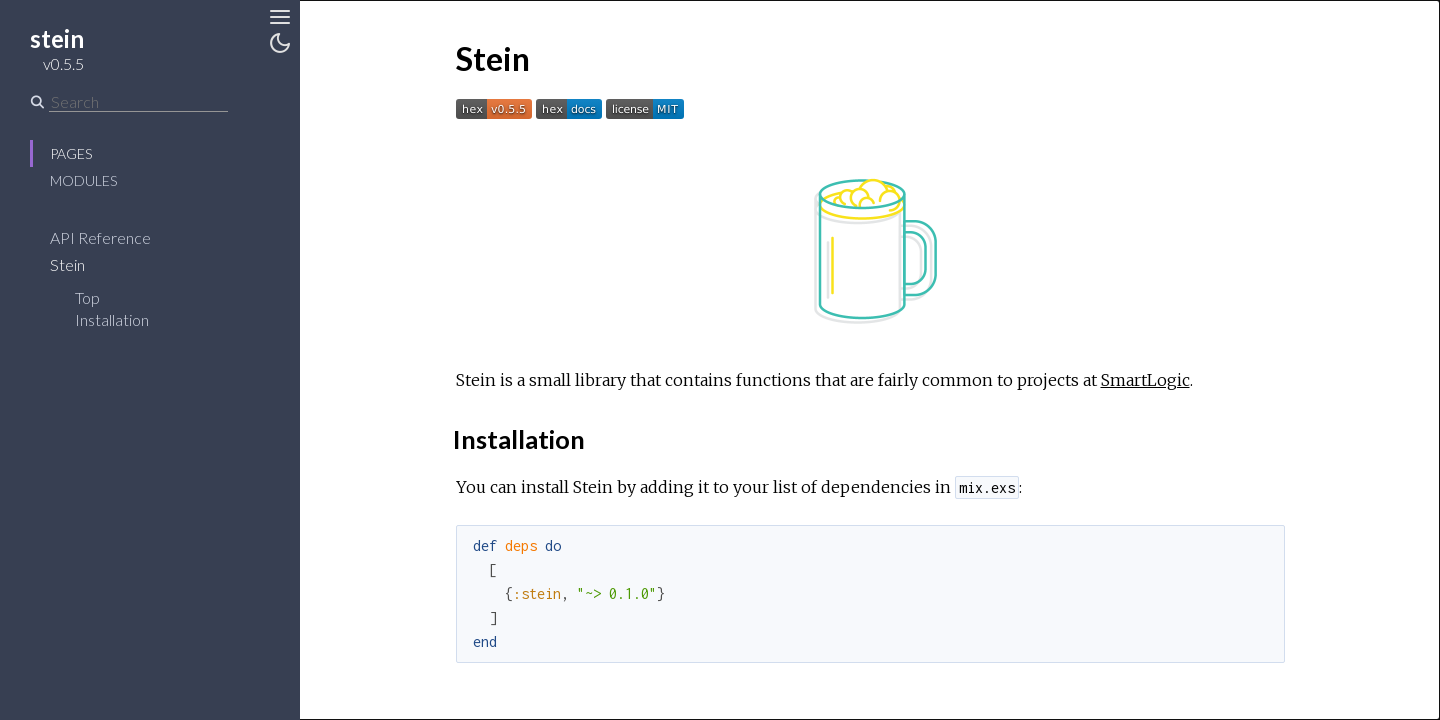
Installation (112, 319)
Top (87, 297)
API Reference (113, 237)
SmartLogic (1145, 380)
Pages (71, 153)
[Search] (138, 102)
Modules (83, 180)
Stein (80, 264)
